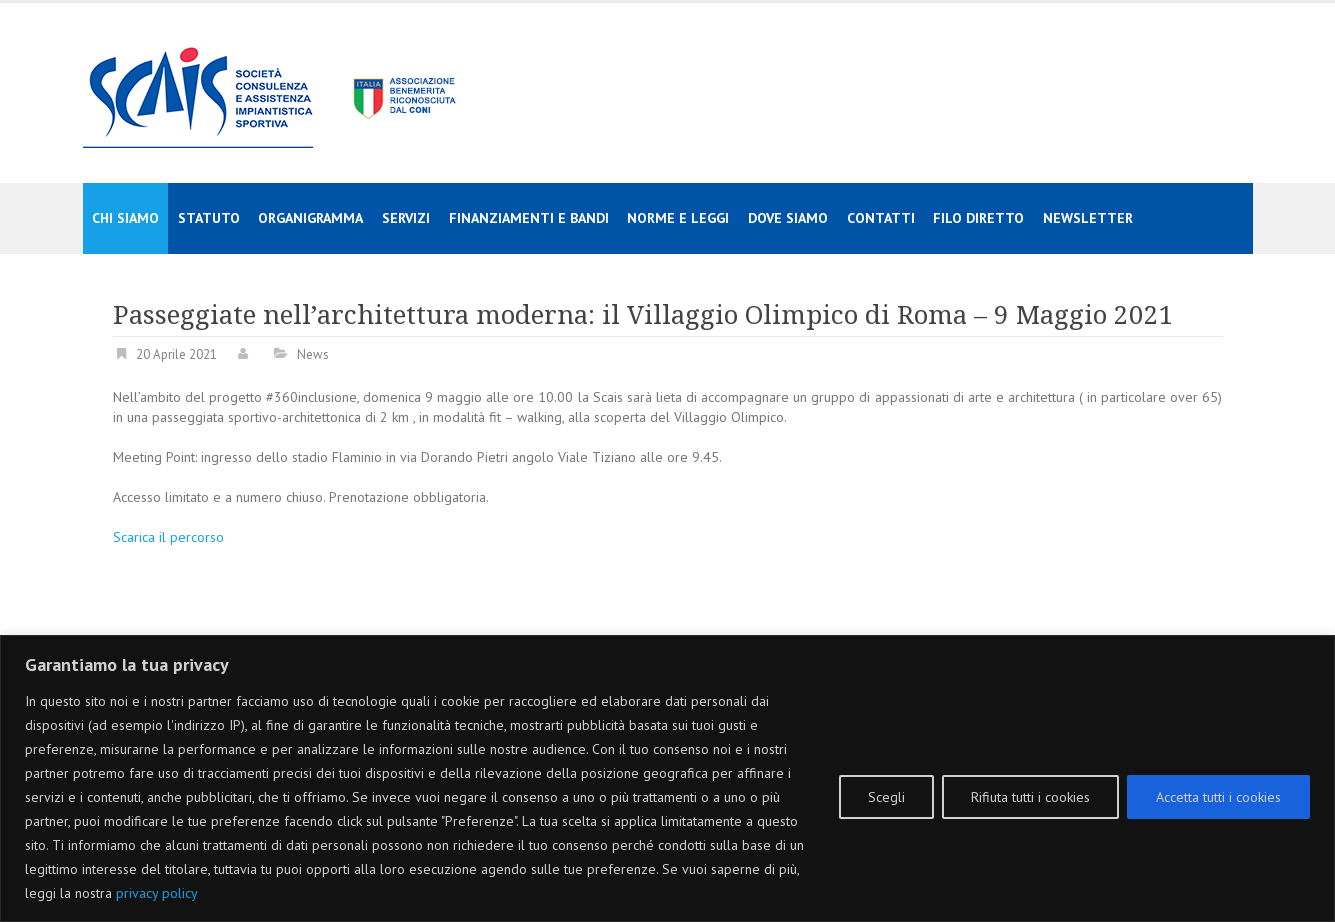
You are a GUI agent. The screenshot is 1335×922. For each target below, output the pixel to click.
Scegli (886, 797)
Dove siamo (788, 218)
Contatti (881, 218)
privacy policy (157, 893)
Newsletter (1088, 218)
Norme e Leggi (678, 218)
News (313, 354)
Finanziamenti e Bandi (529, 218)
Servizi (406, 218)
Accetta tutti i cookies (1218, 797)
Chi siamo (125, 218)
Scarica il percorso (168, 537)
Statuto (209, 218)
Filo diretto (978, 218)
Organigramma (310, 218)
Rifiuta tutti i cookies (1030, 797)
